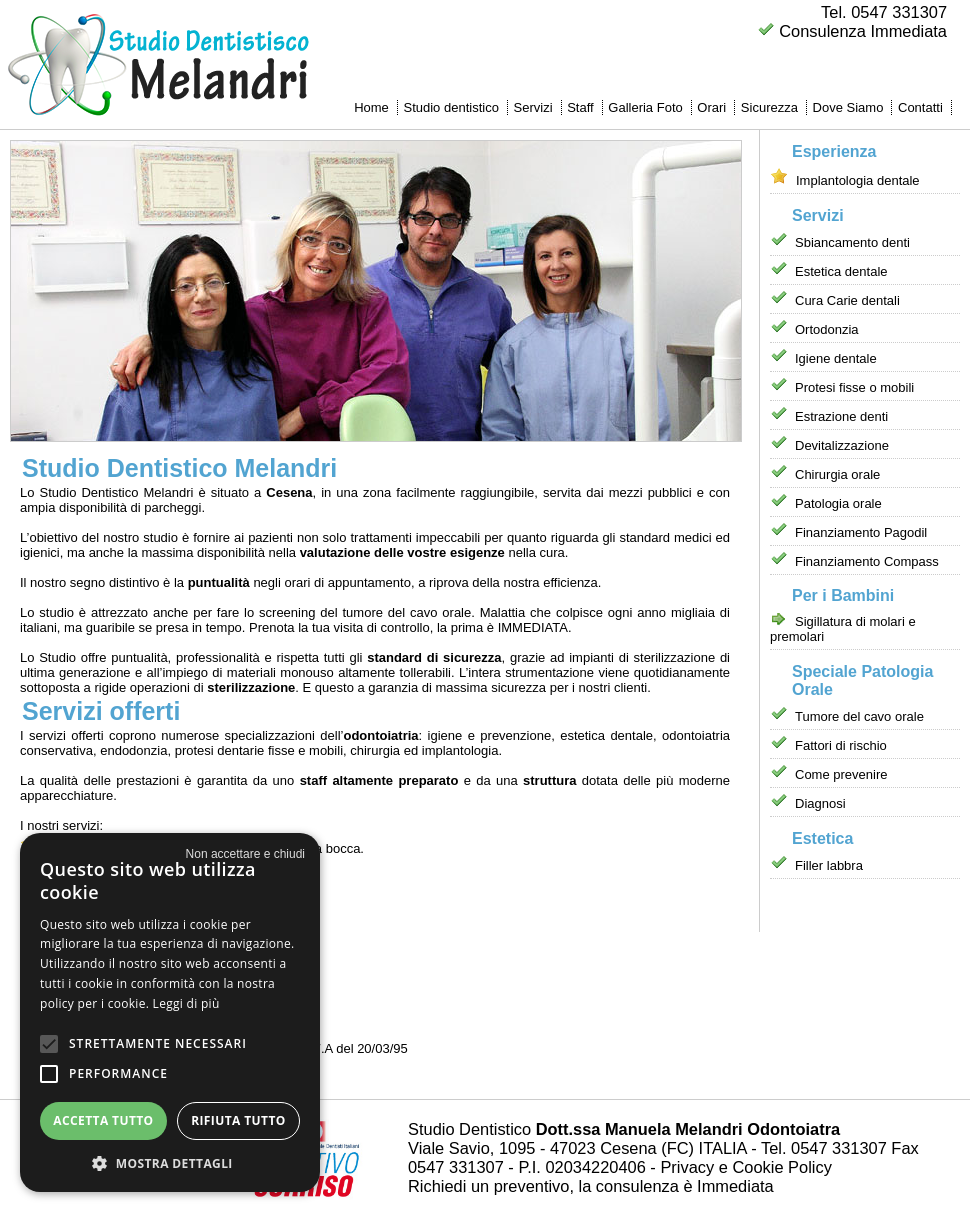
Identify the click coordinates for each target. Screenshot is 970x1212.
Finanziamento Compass (867, 561)
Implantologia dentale (858, 180)
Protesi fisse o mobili (854, 387)
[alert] (170, 1012)
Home (371, 107)
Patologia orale (838, 503)
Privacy (687, 1167)
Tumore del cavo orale (859, 716)
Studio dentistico (450, 107)
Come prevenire (841, 774)
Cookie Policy (781, 1167)
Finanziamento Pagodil (861, 532)
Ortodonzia (827, 329)
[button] (49, 1044)
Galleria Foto (645, 107)
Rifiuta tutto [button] (238, 1120)
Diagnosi (820, 803)
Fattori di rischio (841, 745)
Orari (711, 107)
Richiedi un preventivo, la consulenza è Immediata (591, 1186)
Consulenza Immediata (863, 31)
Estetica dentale (841, 271)
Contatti (920, 107)
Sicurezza (769, 107)
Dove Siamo (848, 107)
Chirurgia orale (837, 474)
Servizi (533, 107)
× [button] (245, 854)
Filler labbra (829, 865)
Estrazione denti (841, 416)
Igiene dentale (836, 358)
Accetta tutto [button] (103, 1120)
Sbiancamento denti (852, 242)
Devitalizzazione (842, 445)
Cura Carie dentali (847, 300)
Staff (580, 107)
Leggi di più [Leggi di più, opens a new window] (186, 1003)
